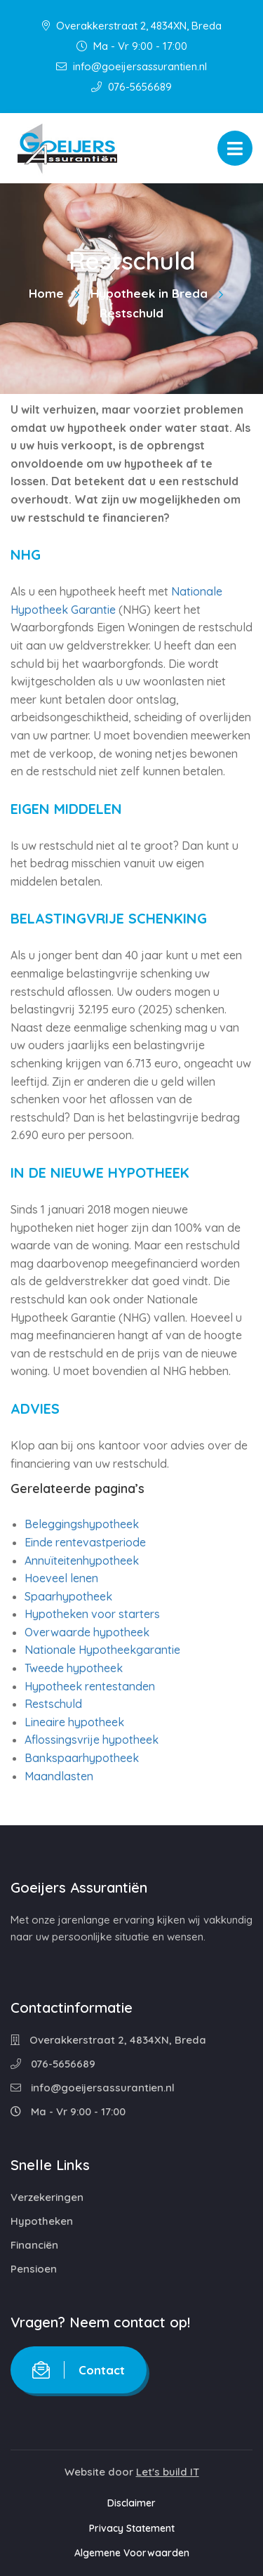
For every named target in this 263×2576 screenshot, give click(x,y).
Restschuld (53, 1704)
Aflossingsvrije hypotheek (92, 1740)
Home (46, 293)
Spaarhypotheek (68, 1596)
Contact (78, 2370)
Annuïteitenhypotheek (82, 1560)
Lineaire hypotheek (74, 1722)
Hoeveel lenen (61, 1578)
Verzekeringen (47, 2197)
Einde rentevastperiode (85, 1542)
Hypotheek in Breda (149, 293)
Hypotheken (42, 2221)
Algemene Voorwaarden (131, 2553)
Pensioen (34, 2268)
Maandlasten (59, 1776)
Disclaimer (131, 2503)
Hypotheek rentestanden (90, 1686)
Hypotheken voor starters (92, 1614)
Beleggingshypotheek (82, 1524)
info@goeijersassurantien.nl (131, 66)
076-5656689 (131, 86)
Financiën (34, 2245)
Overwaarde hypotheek (87, 1632)
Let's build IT (167, 2471)
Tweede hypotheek (74, 1668)
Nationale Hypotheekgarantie (102, 1650)
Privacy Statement (132, 2528)
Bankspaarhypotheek (82, 1758)
